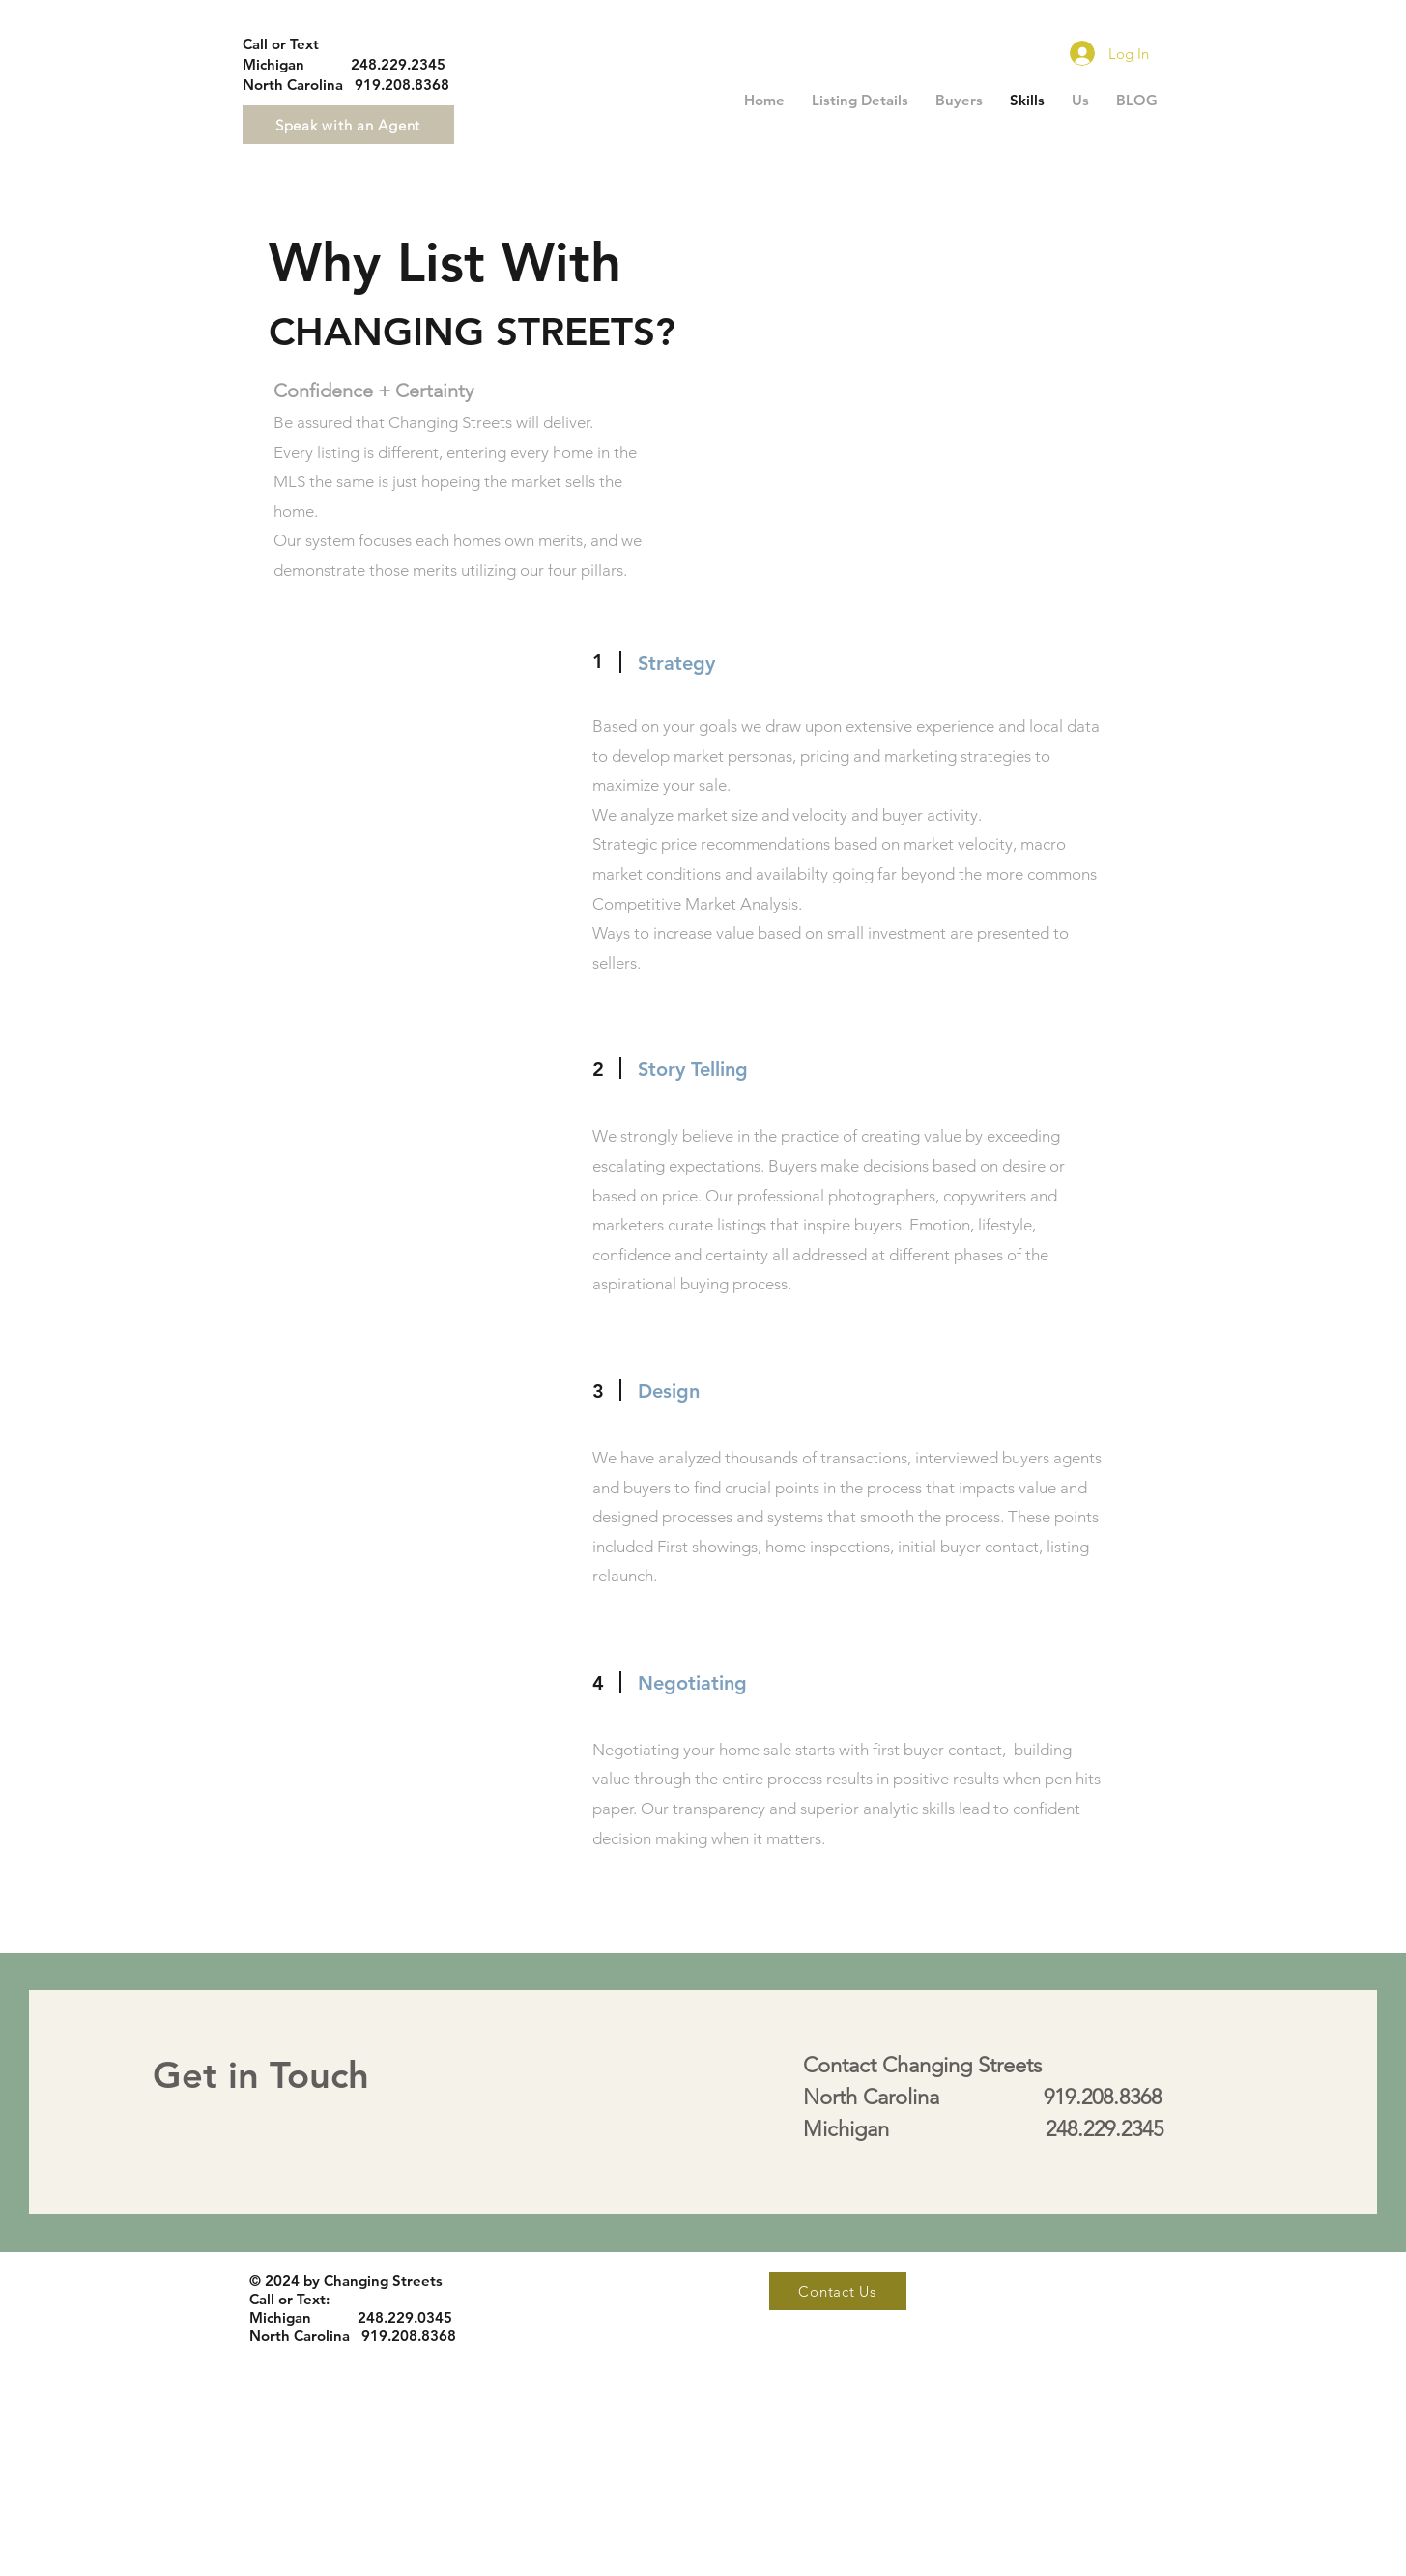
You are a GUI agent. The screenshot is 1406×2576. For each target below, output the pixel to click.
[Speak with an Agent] (348, 124)
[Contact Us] (837, 2291)
